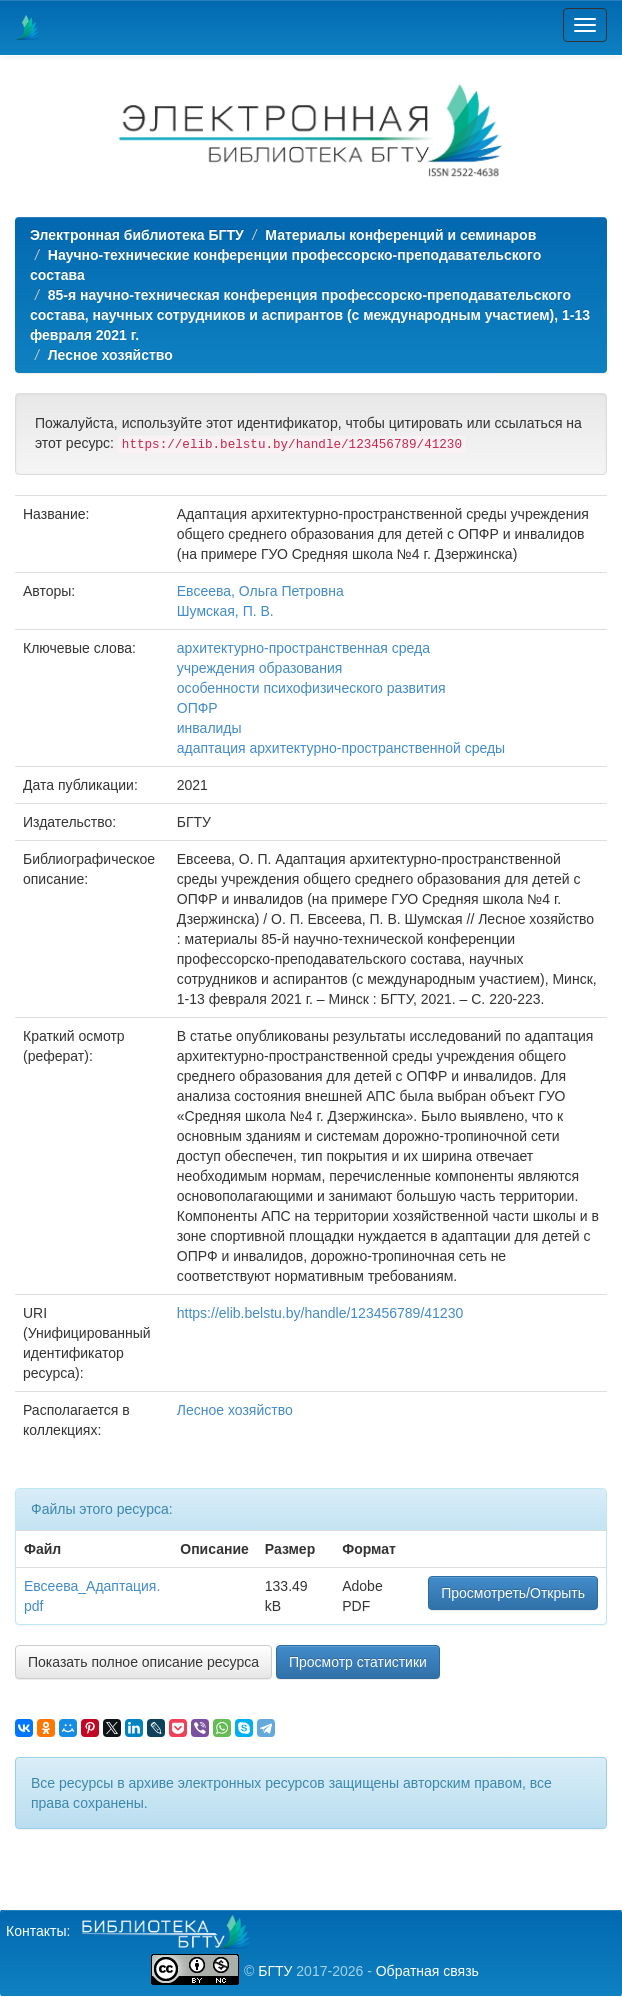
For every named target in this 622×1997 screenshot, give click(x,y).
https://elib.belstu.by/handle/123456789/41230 (320, 1313)
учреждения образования (260, 668)
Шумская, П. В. (225, 611)
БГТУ (275, 1971)
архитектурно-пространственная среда (303, 648)
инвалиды (209, 728)
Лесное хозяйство (110, 355)
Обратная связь (427, 1971)
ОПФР (197, 708)
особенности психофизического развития (311, 688)
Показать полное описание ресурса (143, 1662)
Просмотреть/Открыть (513, 1593)
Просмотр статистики (358, 1662)
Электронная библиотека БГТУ (137, 235)
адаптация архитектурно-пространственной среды (341, 748)
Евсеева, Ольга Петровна (260, 591)
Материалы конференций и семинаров (400, 235)
